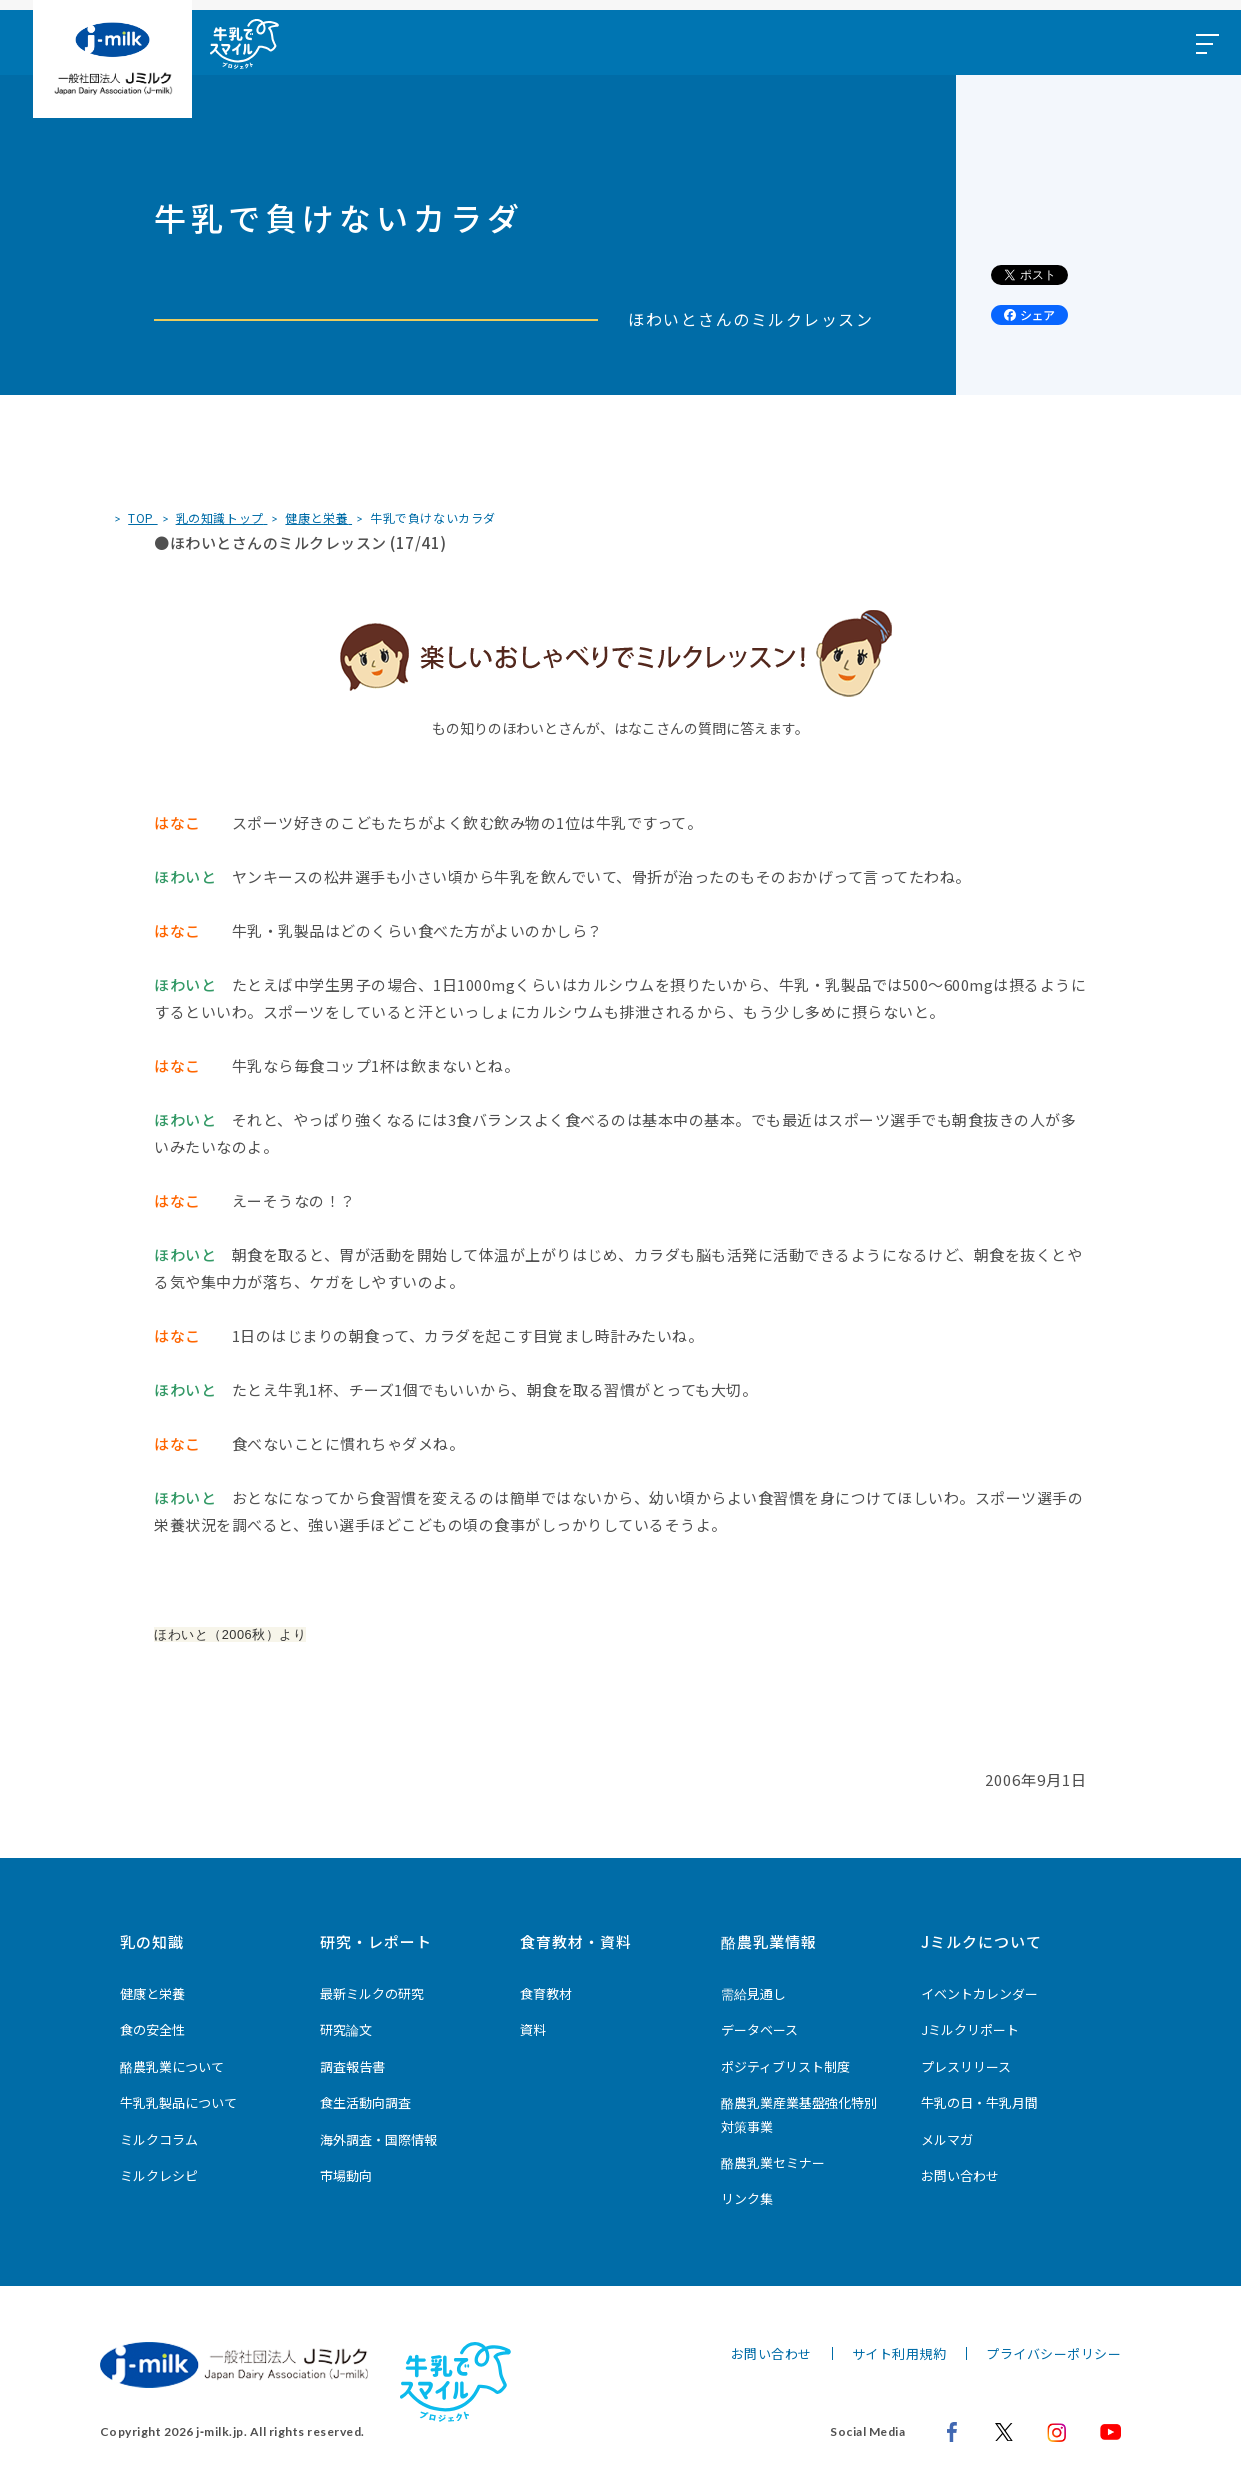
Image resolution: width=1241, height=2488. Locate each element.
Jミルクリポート (970, 2029)
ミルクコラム (159, 2139)
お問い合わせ (960, 2175)
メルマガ (947, 2139)
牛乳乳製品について (178, 2102)
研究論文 (346, 2029)
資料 (533, 2029)
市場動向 (346, 2175)
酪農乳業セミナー (773, 2162)
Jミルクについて (981, 1941)
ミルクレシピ (159, 2175)
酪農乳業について (172, 2066)
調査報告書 (352, 2066)
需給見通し (753, 1993)
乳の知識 (152, 1941)
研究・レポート (376, 1941)
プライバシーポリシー (1053, 2353)
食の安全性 (152, 2029)
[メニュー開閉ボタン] (1206, 42)
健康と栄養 (152, 1993)
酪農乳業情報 (769, 1941)
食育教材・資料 (576, 1941)
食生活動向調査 (365, 2102)
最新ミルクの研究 (372, 1993)
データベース (759, 2029)
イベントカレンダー (979, 1993)
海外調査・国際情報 (378, 2139)
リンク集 (747, 2198)
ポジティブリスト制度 (785, 2066)
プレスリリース (966, 2066)
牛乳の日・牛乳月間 (979, 2102)
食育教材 (546, 1993)
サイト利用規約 (899, 2353)
